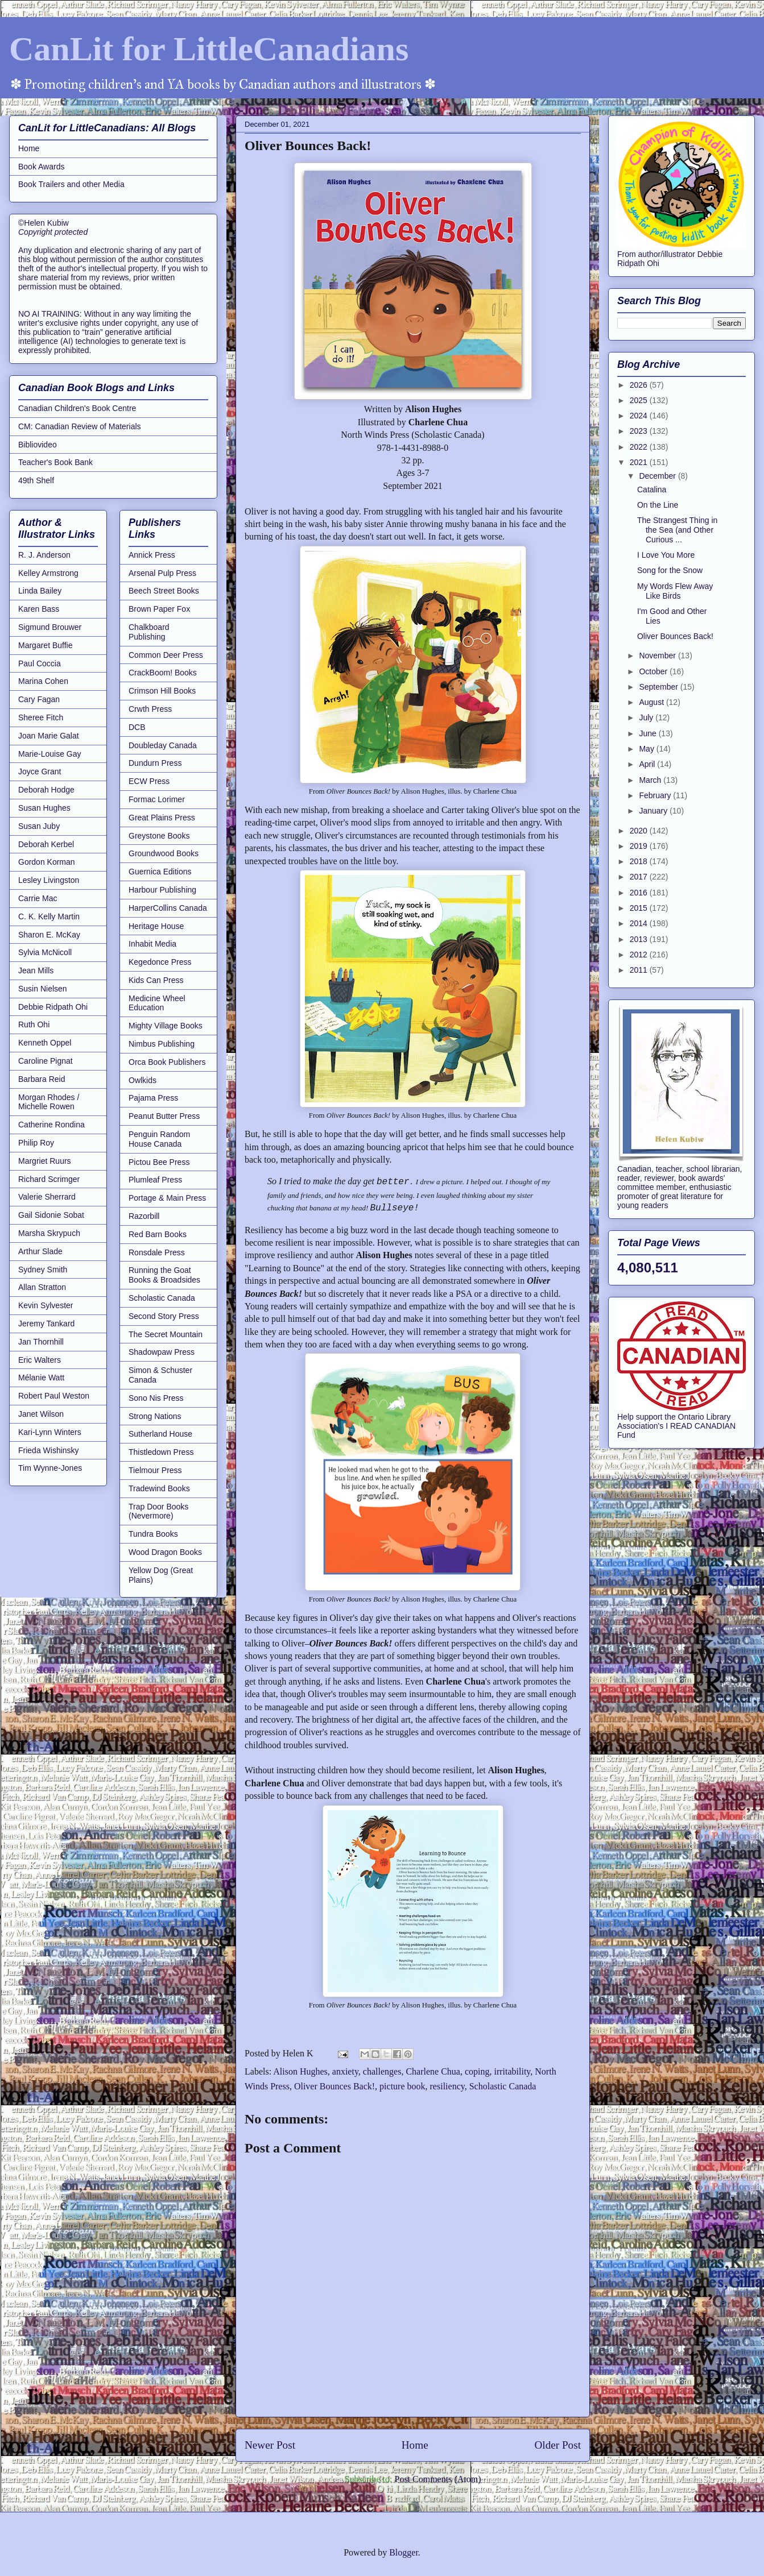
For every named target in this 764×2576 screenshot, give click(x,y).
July (647, 717)
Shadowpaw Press (162, 1352)
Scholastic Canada (502, 2086)
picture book (402, 2086)
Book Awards (41, 166)
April (648, 764)
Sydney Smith (42, 1269)
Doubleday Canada (163, 745)
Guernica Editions (160, 871)
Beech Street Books (164, 590)
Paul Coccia (39, 663)
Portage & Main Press (167, 1197)
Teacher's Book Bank (55, 462)
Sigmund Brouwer (49, 627)
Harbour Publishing (162, 889)
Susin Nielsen (42, 988)
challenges (382, 2071)
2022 (640, 446)
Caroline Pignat (45, 1060)
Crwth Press (150, 709)
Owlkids (142, 1080)
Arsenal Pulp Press (162, 573)
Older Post (557, 2445)
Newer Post (270, 2445)
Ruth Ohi (33, 1024)
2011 (640, 969)
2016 (640, 892)
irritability (512, 2071)
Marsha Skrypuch (49, 1233)
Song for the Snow (670, 570)
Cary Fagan (39, 699)
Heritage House (156, 926)
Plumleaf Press (155, 1179)
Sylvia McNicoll (45, 952)
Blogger (403, 2552)
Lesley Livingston (48, 880)
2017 (640, 876)
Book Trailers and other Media (71, 184)
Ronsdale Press (157, 1252)
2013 (640, 939)
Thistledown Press (161, 1452)
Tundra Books (153, 1533)
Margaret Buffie (45, 645)
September (659, 686)
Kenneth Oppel (44, 1042)
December (658, 475)
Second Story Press (164, 1316)
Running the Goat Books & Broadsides (164, 1275)
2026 (640, 384)
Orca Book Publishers (167, 1062)
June (648, 733)
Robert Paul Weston (53, 1395)
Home (415, 2445)
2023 (640, 430)
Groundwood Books (164, 853)
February (656, 795)
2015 (640, 907)
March (651, 780)
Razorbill (144, 1216)
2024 (640, 415)
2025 (640, 400)
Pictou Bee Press (159, 1162)
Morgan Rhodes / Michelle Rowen (48, 1102)
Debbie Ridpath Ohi (53, 1006)
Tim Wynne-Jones (50, 1467)
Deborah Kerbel (46, 844)
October (654, 671)
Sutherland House (160, 1433)
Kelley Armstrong (48, 573)
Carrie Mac (37, 898)
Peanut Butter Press (164, 1116)
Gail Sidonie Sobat (51, 1214)
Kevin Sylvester (45, 1305)
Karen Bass (38, 608)
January (654, 810)
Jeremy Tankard (46, 1323)
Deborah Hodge (46, 789)
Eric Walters (39, 1359)
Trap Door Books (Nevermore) (158, 1511)
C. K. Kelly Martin (49, 916)
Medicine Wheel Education (157, 1003)
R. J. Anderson (44, 554)
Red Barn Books (158, 1234)
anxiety (345, 2071)
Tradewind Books (159, 1488)
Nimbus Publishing (162, 1043)
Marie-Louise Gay (49, 753)
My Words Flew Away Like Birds (675, 591)
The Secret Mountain (166, 1334)
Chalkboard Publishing (149, 632)
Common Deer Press (166, 654)
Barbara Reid (41, 1079)
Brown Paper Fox (159, 608)
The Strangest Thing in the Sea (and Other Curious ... (677, 530)
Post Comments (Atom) (437, 2479)
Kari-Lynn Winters (49, 1432)
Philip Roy (36, 1142)
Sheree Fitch (40, 717)
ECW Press (149, 781)
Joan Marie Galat (48, 735)
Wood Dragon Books (165, 1552)
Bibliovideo (37, 444)
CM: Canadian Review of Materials (79, 426)
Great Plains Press (162, 817)
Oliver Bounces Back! (334, 2086)
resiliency (447, 2086)
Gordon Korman (46, 861)
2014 (640, 923)
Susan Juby (39, 826)
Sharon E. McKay (49, 934)
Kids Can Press (156, 980)
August (652, 702)
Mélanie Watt (41, 1377)
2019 (640, 846)
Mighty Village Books (166, 1025)
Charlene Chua (433, 2071)
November (658, 655)
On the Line (657, 504)
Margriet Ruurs (44, 1160)
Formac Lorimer (157, 799)
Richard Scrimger (49, 1179)
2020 (640, 830)
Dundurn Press (155, 763)
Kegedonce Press (160, 961)
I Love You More (666, 554)
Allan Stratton (42, 1287)
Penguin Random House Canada (159, 1139)
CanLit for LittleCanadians (208, 49)
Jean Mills (35, 970)
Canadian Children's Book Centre (77, 408)
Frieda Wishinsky (48, 1450)
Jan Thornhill (41, 1341)
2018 (640, 861)
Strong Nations (155, 1416)
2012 (640, 954)
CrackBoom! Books (163, 672)
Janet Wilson (41, 1413)
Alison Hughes (300, 2071)
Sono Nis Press (156, 1398)
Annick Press (152, 554)
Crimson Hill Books (162, 690)
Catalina (651, 489)
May (647, 748)
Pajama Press (153, 1097)
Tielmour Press (155, 1470)
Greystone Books (159, 835)
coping (477, 2071)
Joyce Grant (39, 771)
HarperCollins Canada (168, 907)
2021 (640, 462)
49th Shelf (36, 480)
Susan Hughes (44, 807)
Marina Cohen (43, 681)
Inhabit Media (152, 943)
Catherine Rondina (51, 1124)
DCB (137, 727)
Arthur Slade (40, 1251)
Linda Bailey (39, 590)
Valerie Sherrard (47, 1196)
